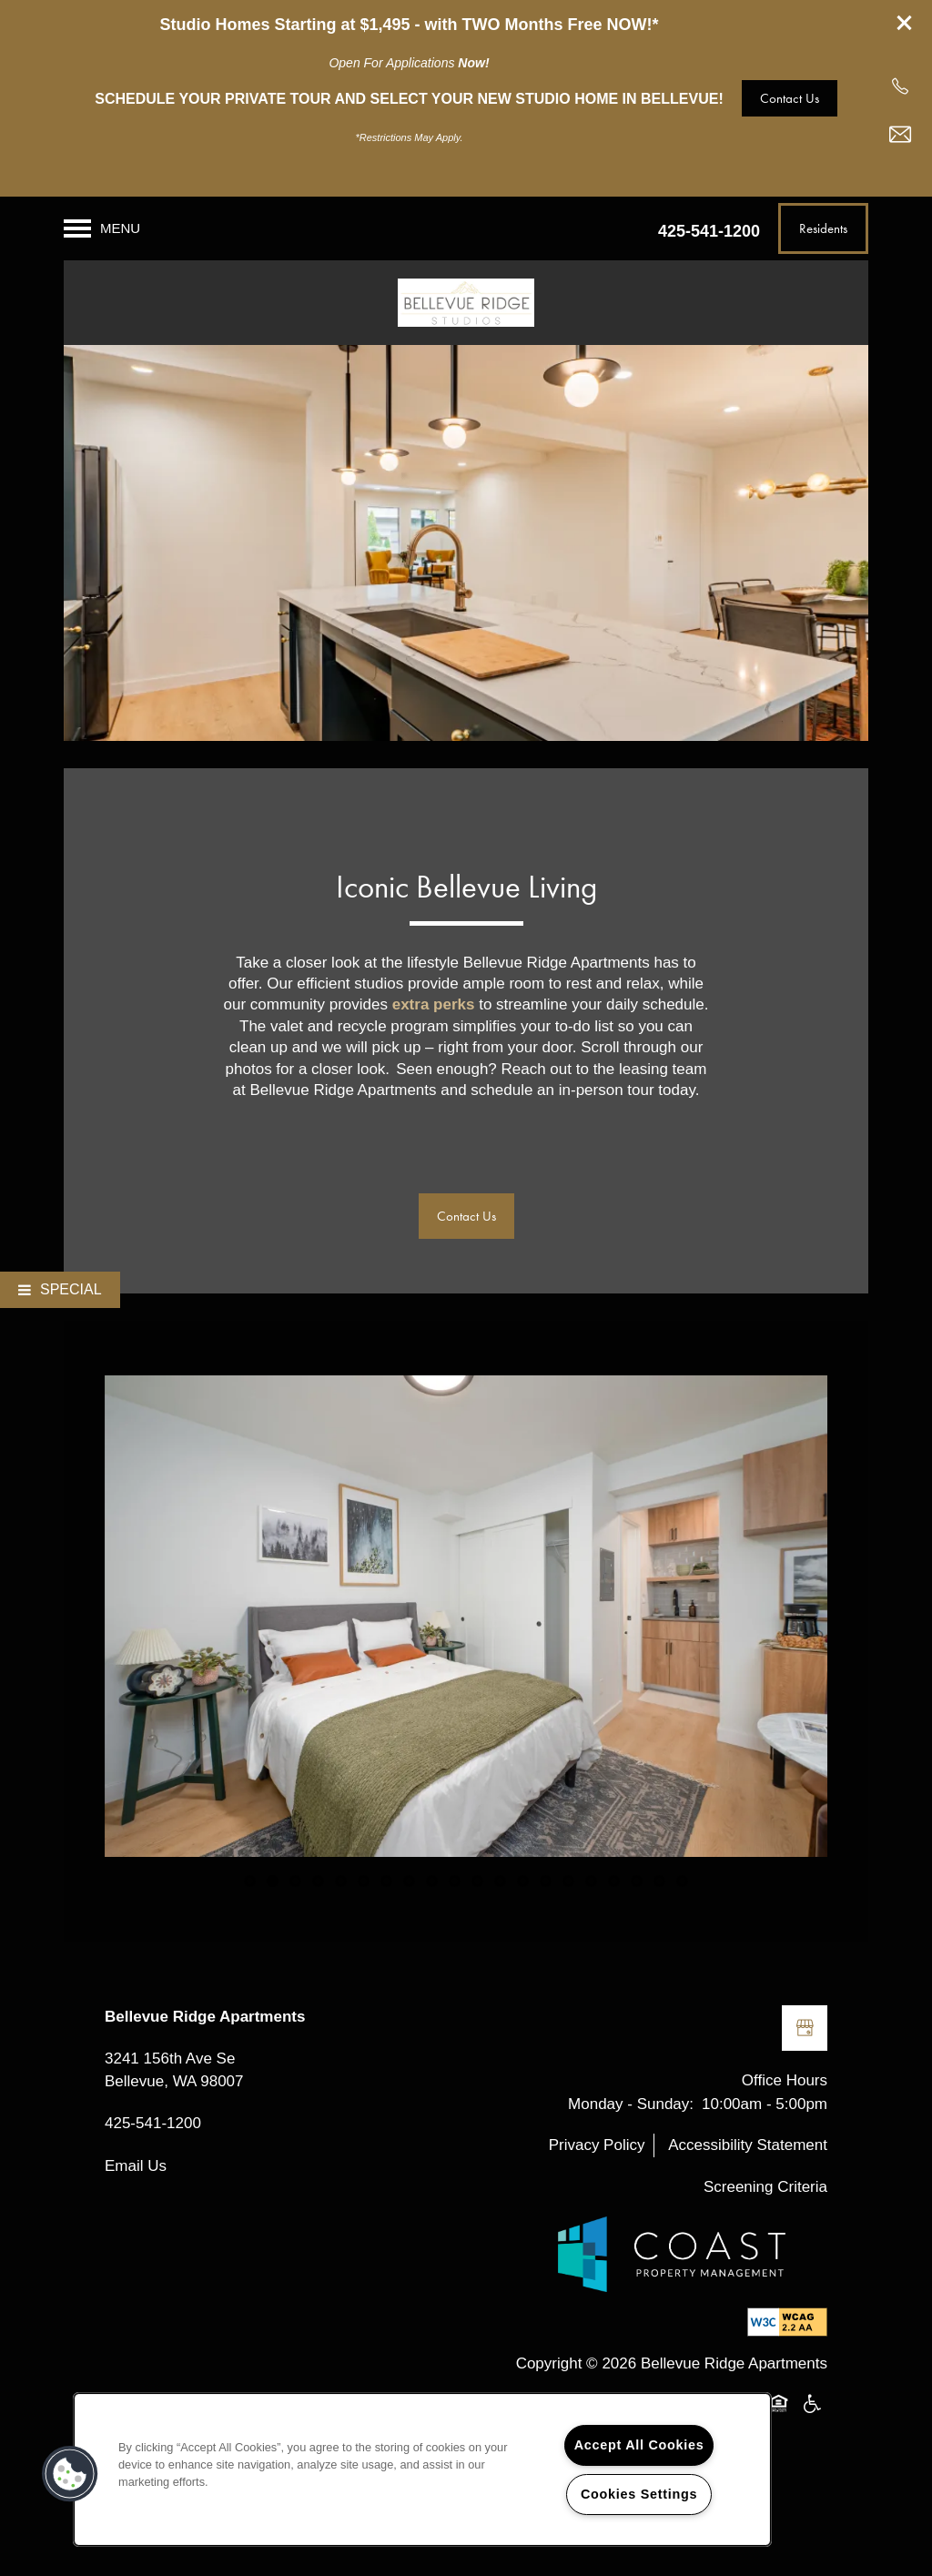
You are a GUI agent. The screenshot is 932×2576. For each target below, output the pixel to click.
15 (568, 1881)
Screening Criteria (765, 2187)
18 (637, 1881)
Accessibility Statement (747, 2145)
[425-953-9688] (900, 86)
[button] (905, 23)
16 (591, 1881)
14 (546, 1881)
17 (614, 1881)
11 (477, 1881)
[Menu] (102, 228)
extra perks (433, 1004)
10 (455, 1881)
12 (500, 1881)
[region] (422, 2469)
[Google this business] (804, 2028)
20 (682, 1881)
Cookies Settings (639, 2494)
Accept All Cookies (639, 2445)
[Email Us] (900, 134)
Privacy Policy (597, 2145)
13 (523, 1881)
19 (659, 1881)
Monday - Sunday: (631, 2104)
